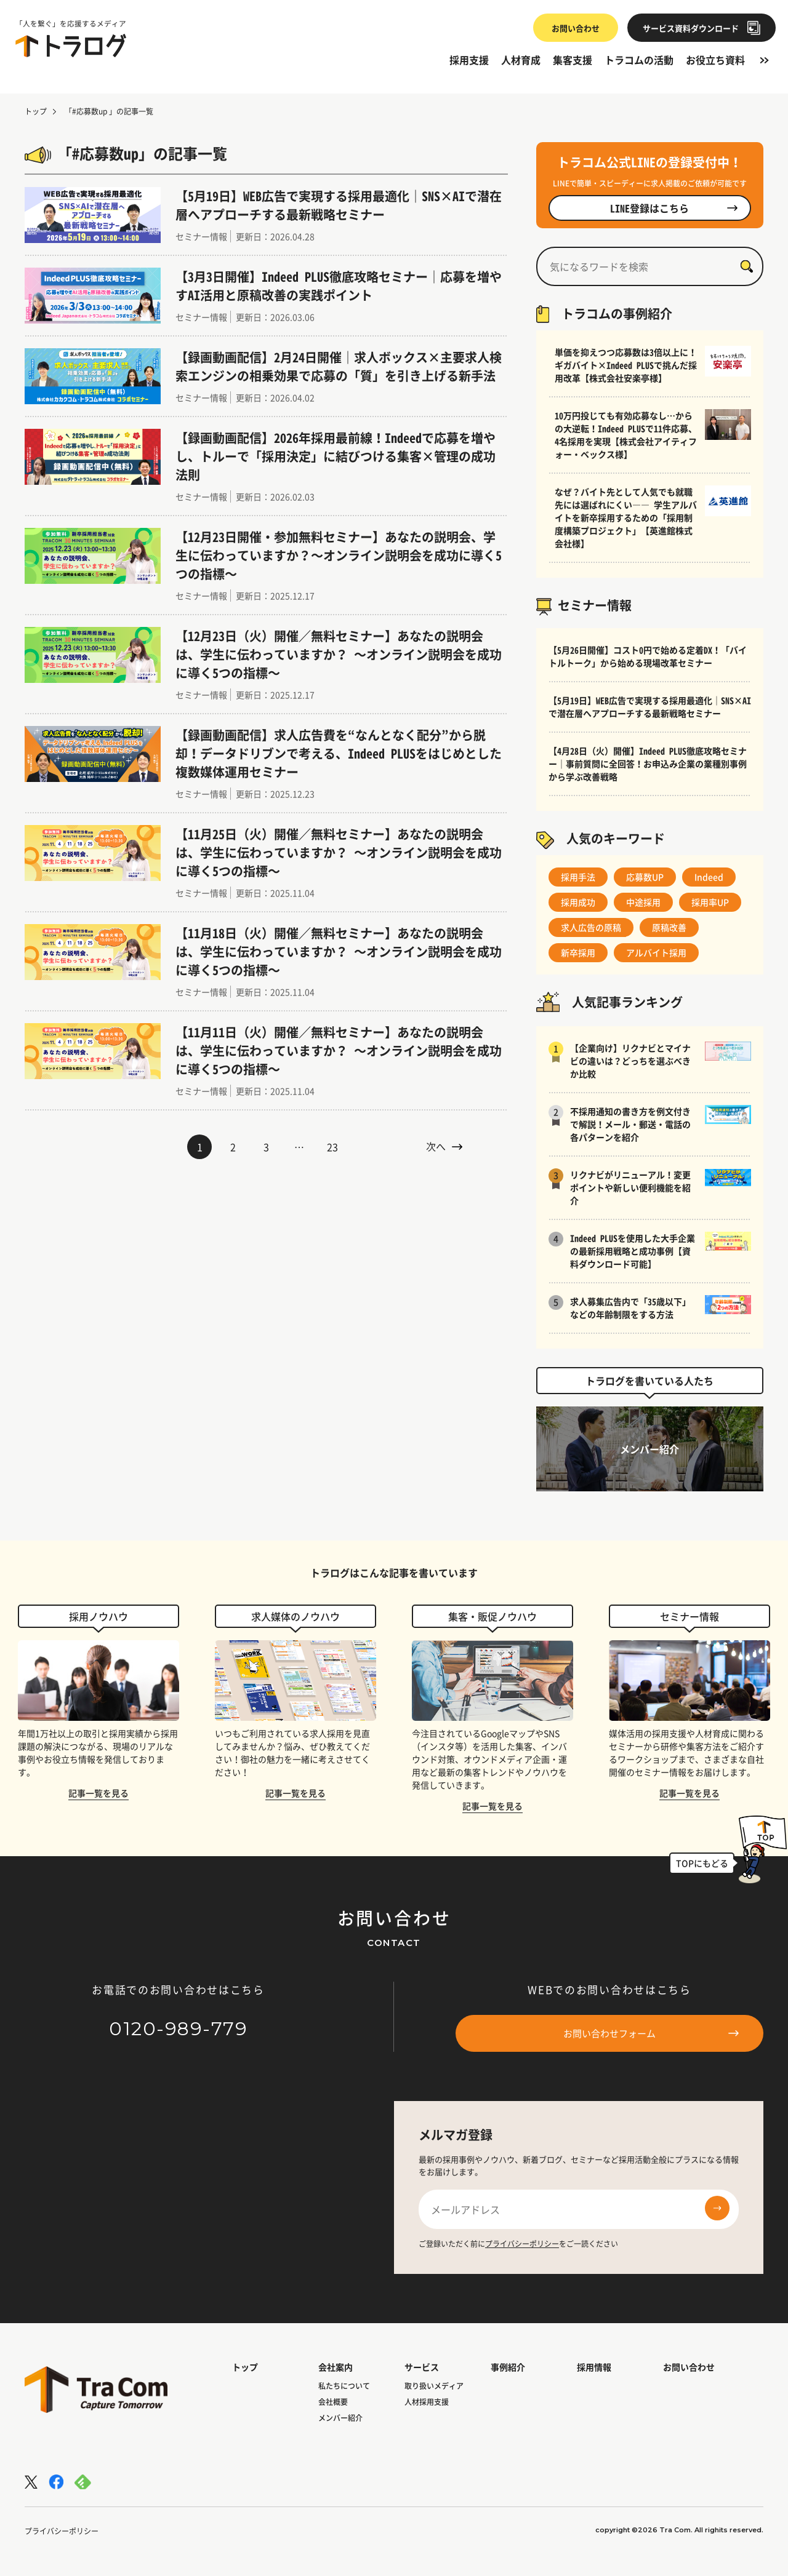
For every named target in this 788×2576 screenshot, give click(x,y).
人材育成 (521, 60)
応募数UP (645, 877)
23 (332, 1146)
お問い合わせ (570, 28)
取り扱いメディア (434, 2385)
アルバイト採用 (656, 952)
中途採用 (643, 902)
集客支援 (572, 60)
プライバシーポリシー (522, 2243)
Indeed (708, 877)
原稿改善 (669, 927)
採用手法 (578, 877)
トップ (36, 111)
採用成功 (578, 902)
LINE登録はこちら (674, 208)
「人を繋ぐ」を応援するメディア (70, 24)
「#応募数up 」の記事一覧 (109, 111)
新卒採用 (578, 952)
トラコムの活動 (639, 60)
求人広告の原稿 (591, 927)
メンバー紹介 (340, 2417)
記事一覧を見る (98, 1793)
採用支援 (469, 60)
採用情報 (594, 2367)
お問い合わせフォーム (651, 2033)
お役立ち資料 (715, 60)
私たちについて (344, 2385)
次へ (444, 1146)
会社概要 (333, 2401)
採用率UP (710, 902)
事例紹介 (508, 2367)
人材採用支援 (426, 2401)
